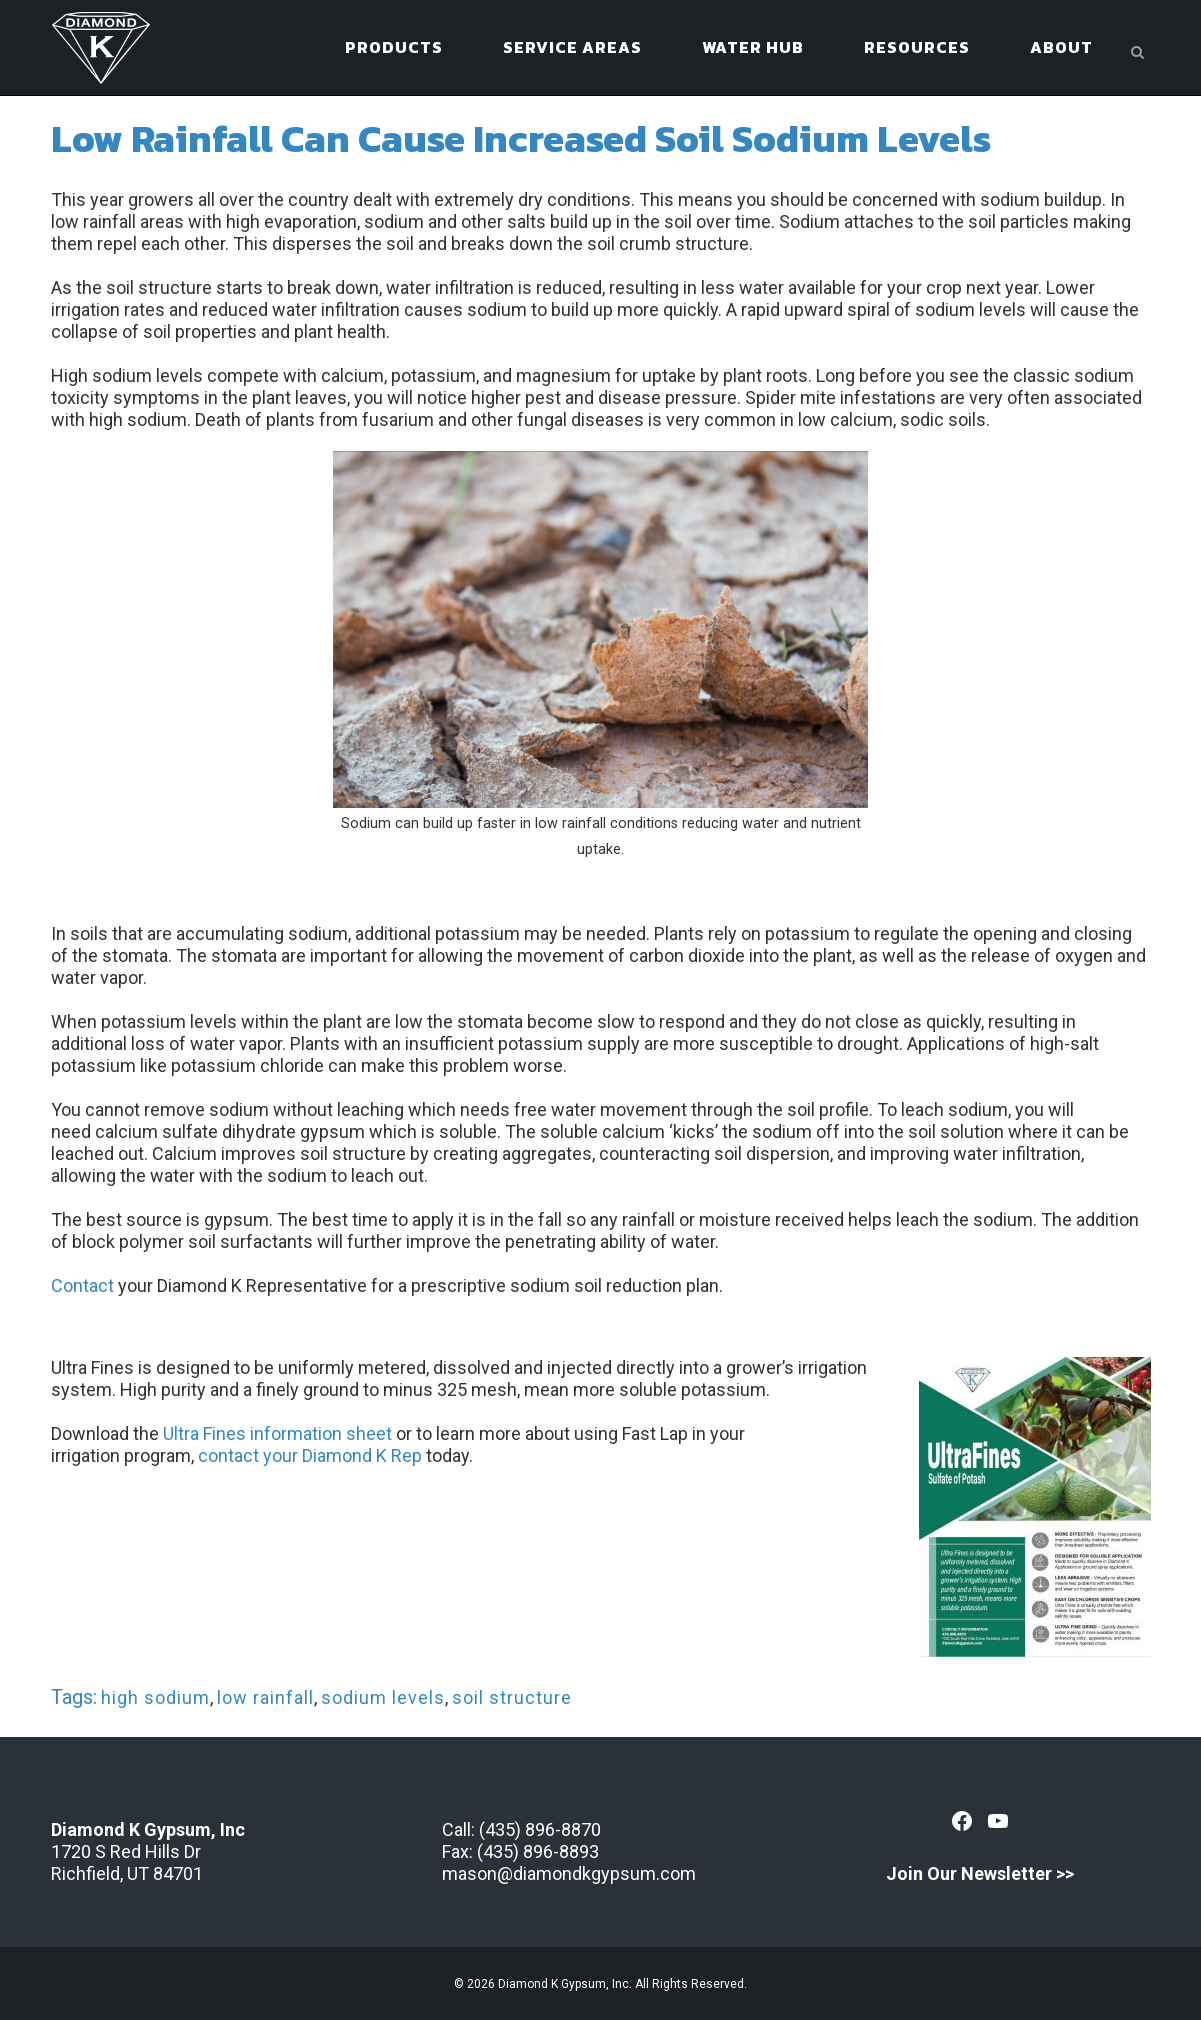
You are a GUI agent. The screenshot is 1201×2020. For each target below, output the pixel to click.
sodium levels (383, 1697)
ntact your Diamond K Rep (320, 1455)
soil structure (512, 1697)
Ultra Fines (204, 1433)
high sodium (155, 1697)
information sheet (319, 1433)
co (208, 1455)
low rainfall (265, 1697)
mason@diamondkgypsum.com (569, 1873)
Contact (82, 1285)
